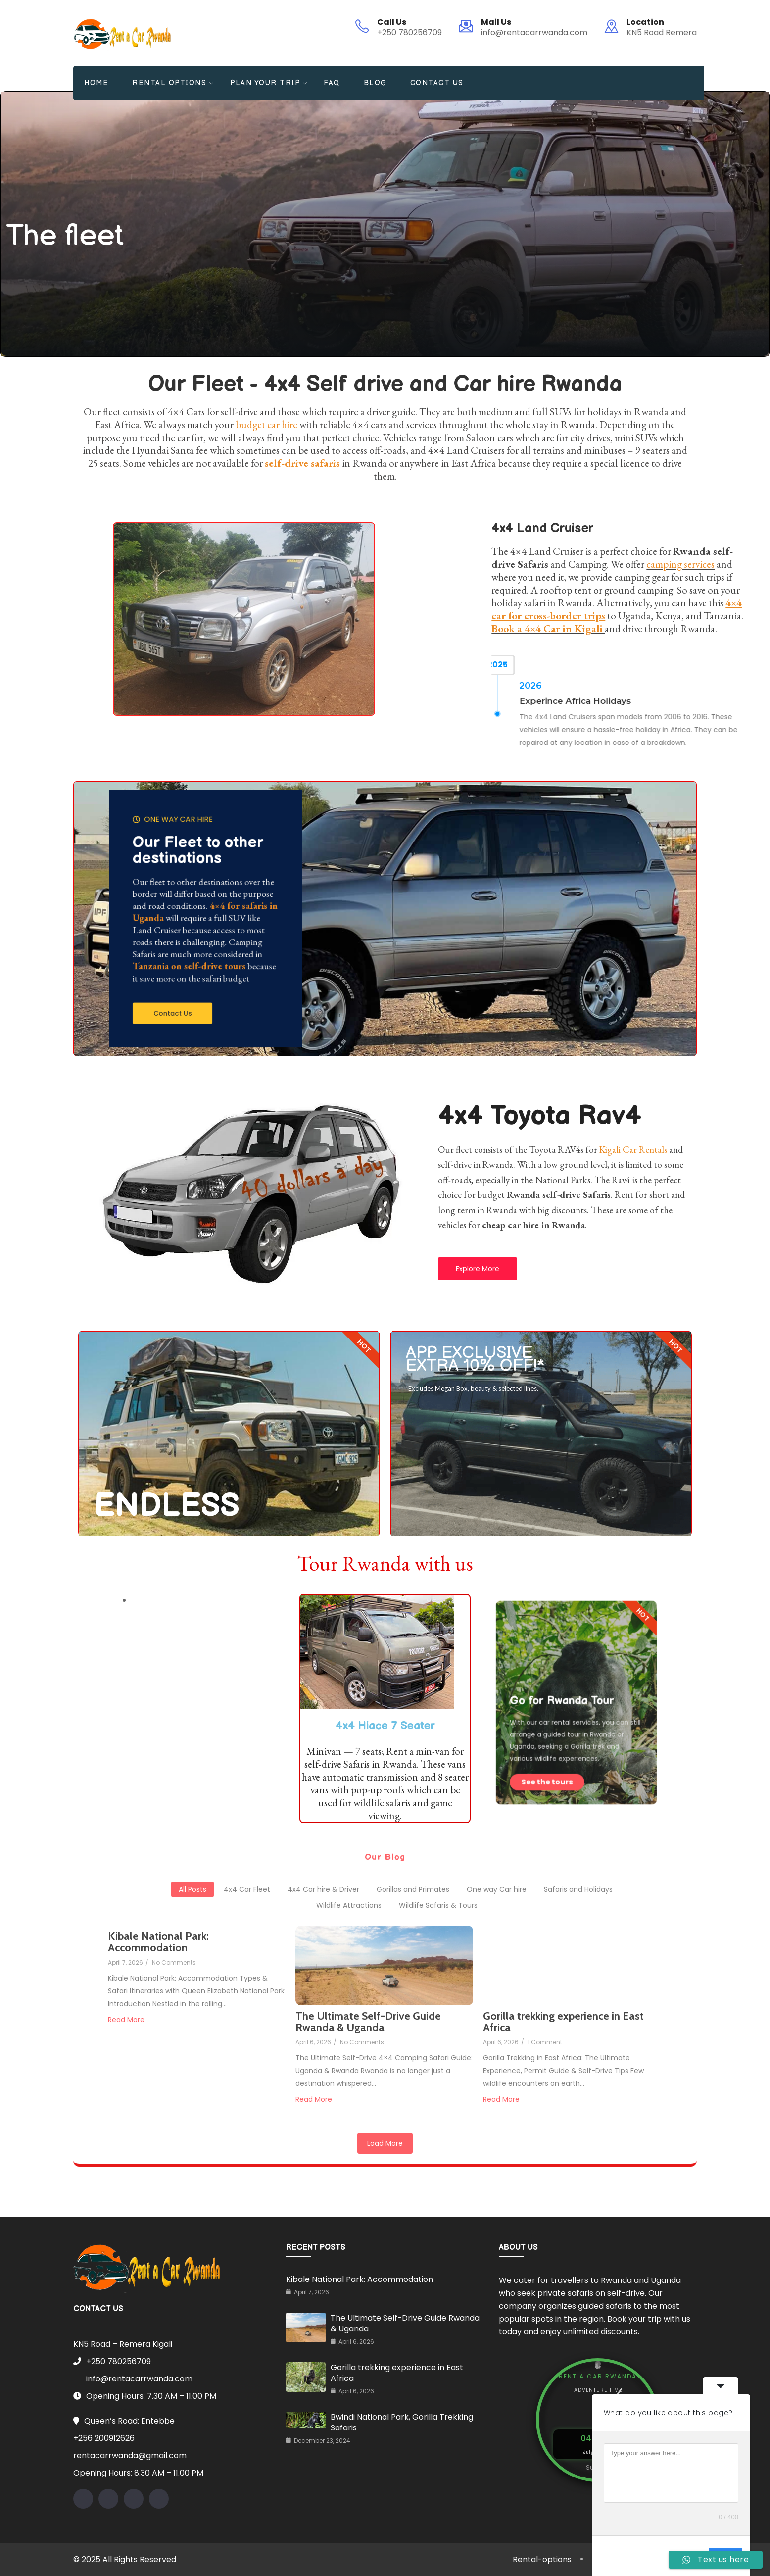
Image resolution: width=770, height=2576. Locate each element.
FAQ (332, 83)
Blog (375, 83)
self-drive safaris (302, 463)
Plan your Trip (265, 83)
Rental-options (542, 2559)
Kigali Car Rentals (633, 1149)
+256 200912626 (104, 2438)
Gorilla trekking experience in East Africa (397, 2373)
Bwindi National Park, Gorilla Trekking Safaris (402, 2422)
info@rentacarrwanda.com (534, 32)
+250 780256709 (409, 32)
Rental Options (169, 83)
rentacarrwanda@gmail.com (130, 2455)
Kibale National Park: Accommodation (359, 2279)
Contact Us (437, 83)
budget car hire (266, 424)
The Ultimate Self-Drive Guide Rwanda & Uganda (405, 2323)
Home (96, 83)
